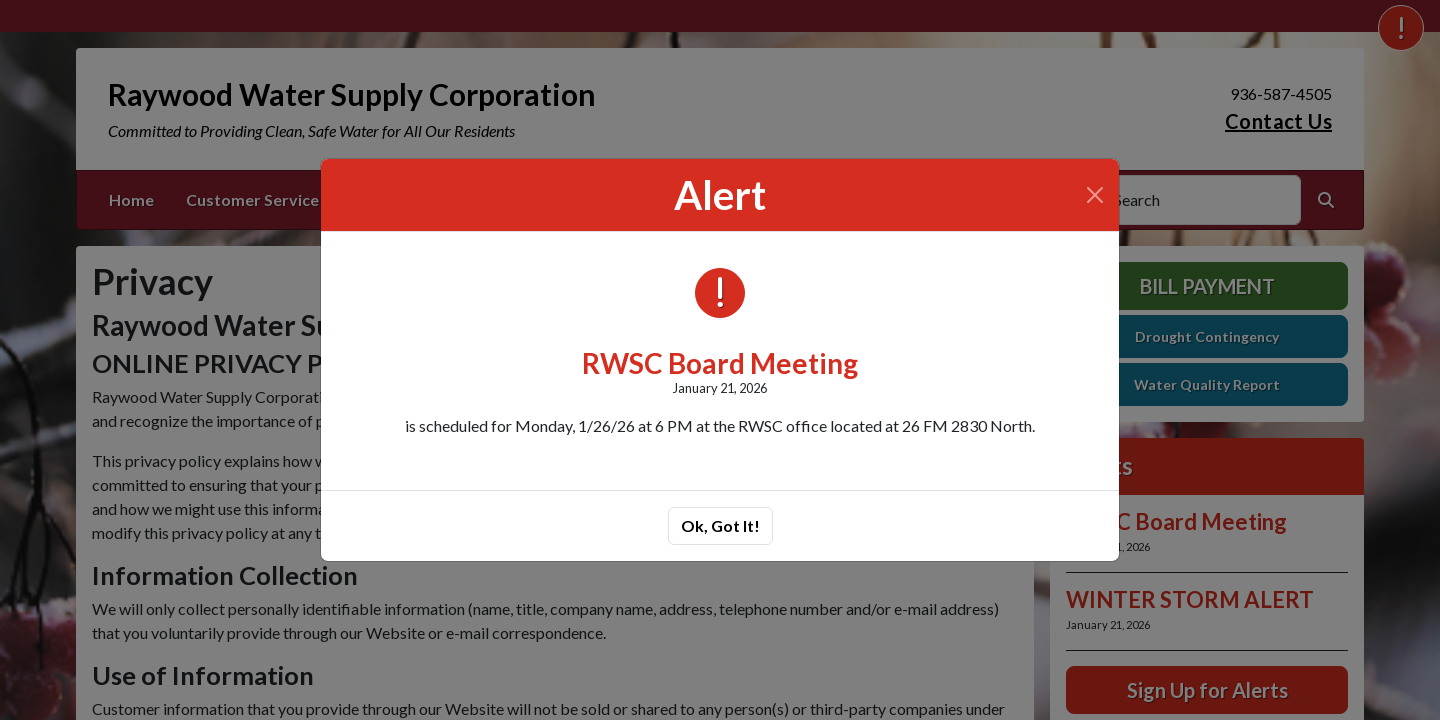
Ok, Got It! (720, 525)
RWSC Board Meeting (720, 363)
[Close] (1095, 195)
